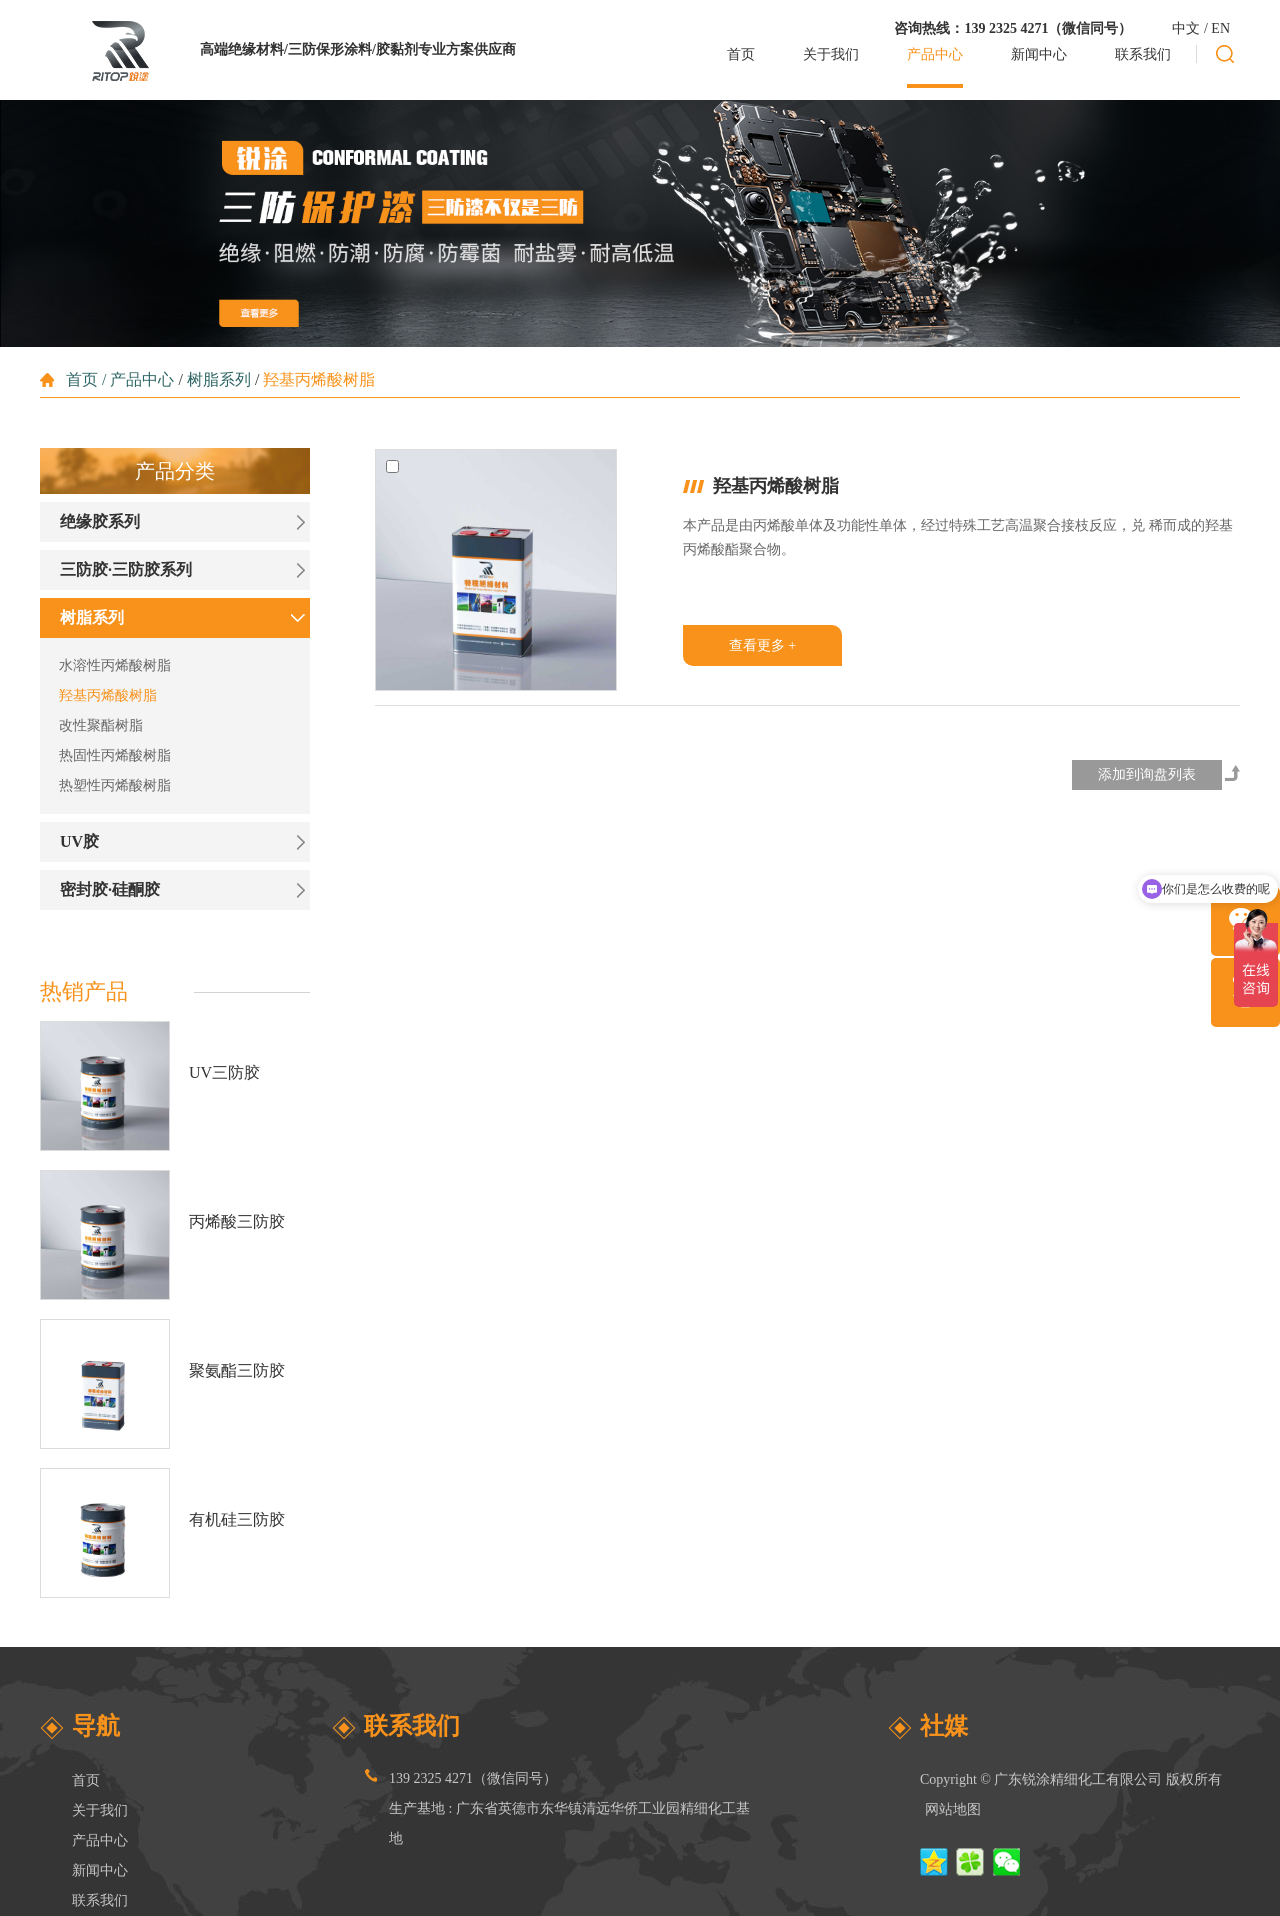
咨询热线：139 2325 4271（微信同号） (1013, 28)
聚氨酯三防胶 (237, 1370)
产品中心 (142, 379)
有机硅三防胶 (237, 1519)
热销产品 (84, 991)
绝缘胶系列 (100, 521)
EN (1220, 28)
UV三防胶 (224, 1072)
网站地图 (953, 1809)
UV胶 (79, 841)
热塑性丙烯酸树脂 (115, 785)
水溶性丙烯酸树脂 (115, 665)
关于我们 (100, 1810)
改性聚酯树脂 (101, 725)
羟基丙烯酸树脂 (319, 379)
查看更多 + (762, 645)
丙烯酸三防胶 (237, 1221)
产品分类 (175, 471)
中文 (1186, 28)
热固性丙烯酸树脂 (115, 755)
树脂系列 (219, 379)
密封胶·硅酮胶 (110, 889)
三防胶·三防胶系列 (126, 569)
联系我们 (100, 1900)
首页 (84, 379)
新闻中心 (100, 1870)
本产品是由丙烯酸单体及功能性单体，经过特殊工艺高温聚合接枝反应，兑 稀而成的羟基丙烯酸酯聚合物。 (958, 537)
